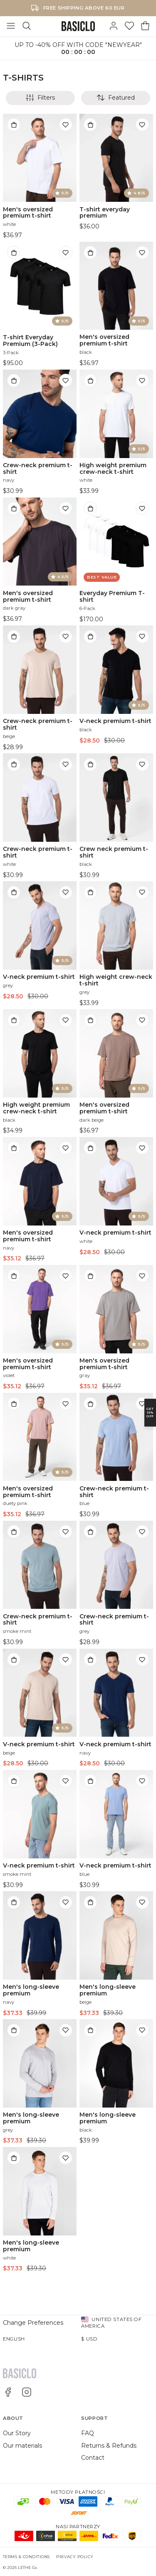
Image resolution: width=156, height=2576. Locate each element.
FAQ (87, 2433)
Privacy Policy (75, 2556)
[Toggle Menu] (11, 26)
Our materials (22, 2445)
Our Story (17, 2433)
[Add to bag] (13, 124)
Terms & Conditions (26, 2556)
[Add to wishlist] (65, 124)
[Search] (27, 26)
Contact (92, 2457)
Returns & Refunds (108, 2445)
